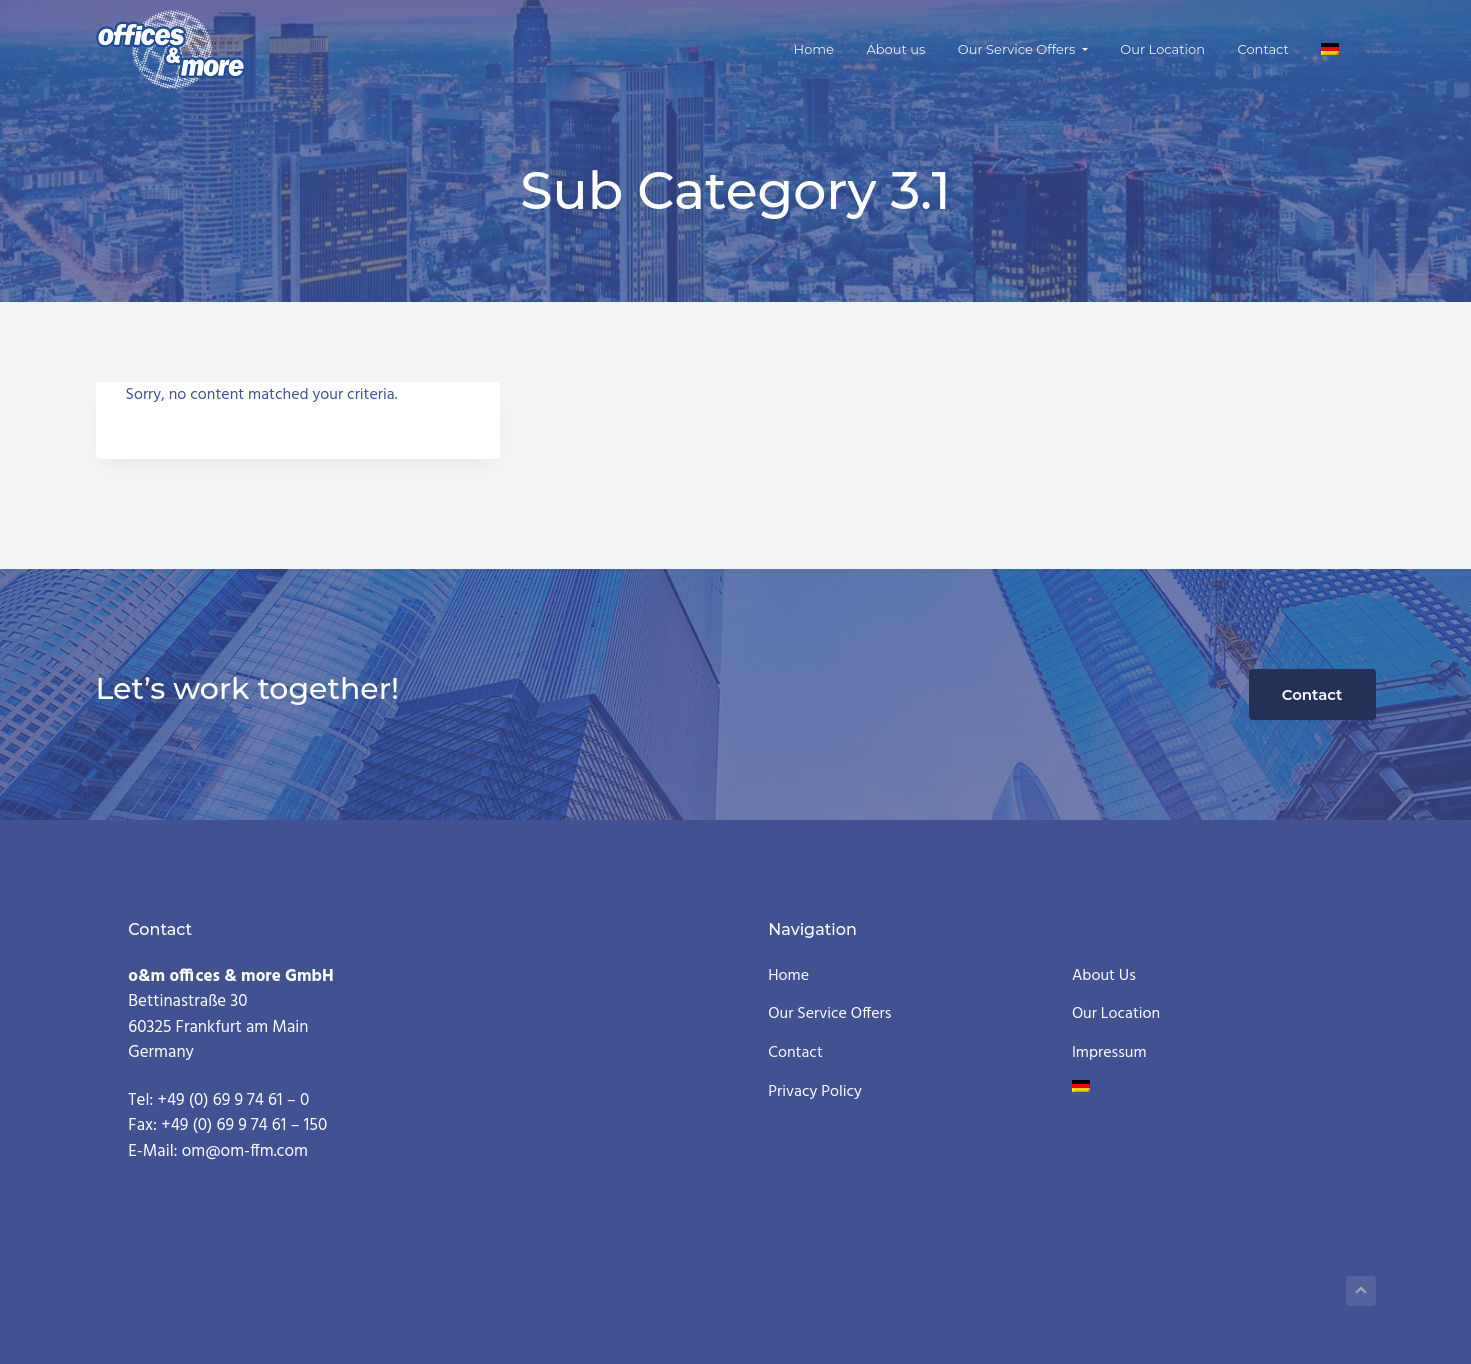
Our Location (1116, 1014)
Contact (1312, 694)
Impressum (1109, 1053)
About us (1104, 976)
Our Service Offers (829, 1014)
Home (788, 976)
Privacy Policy (815, 1092)
